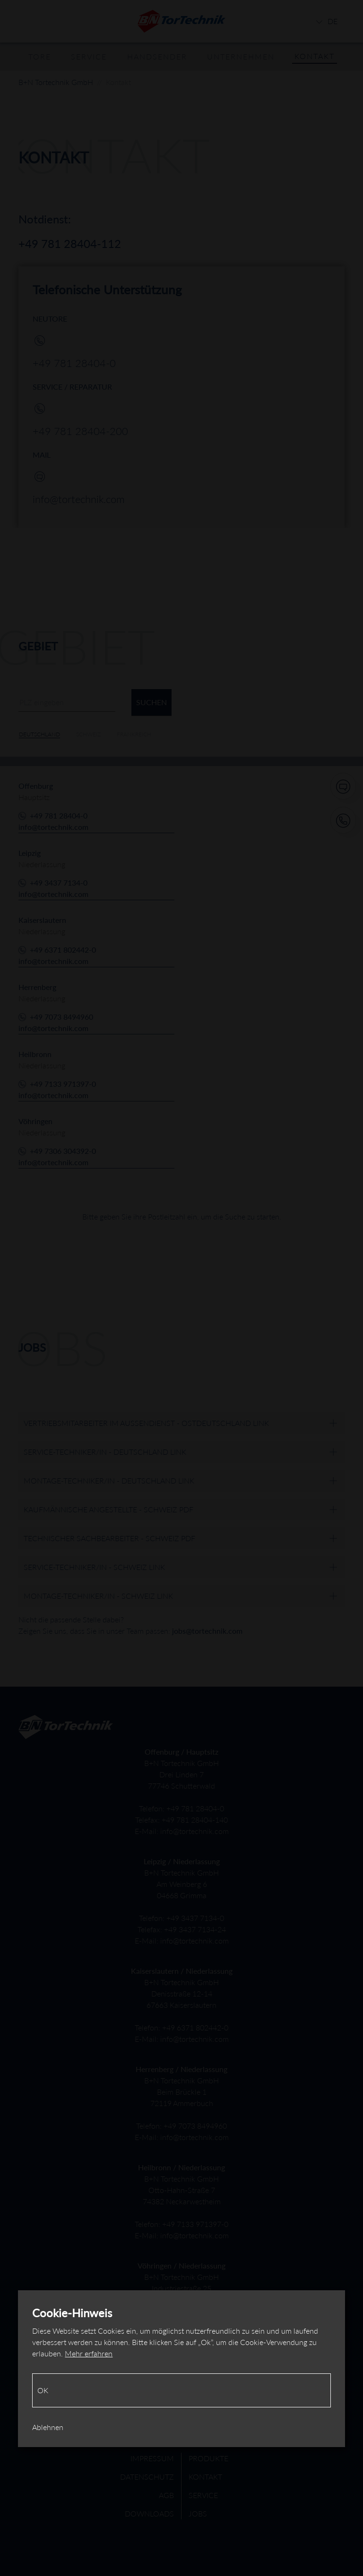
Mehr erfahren (88, 2353)
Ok (42, 2390)
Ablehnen (47, 2426)
